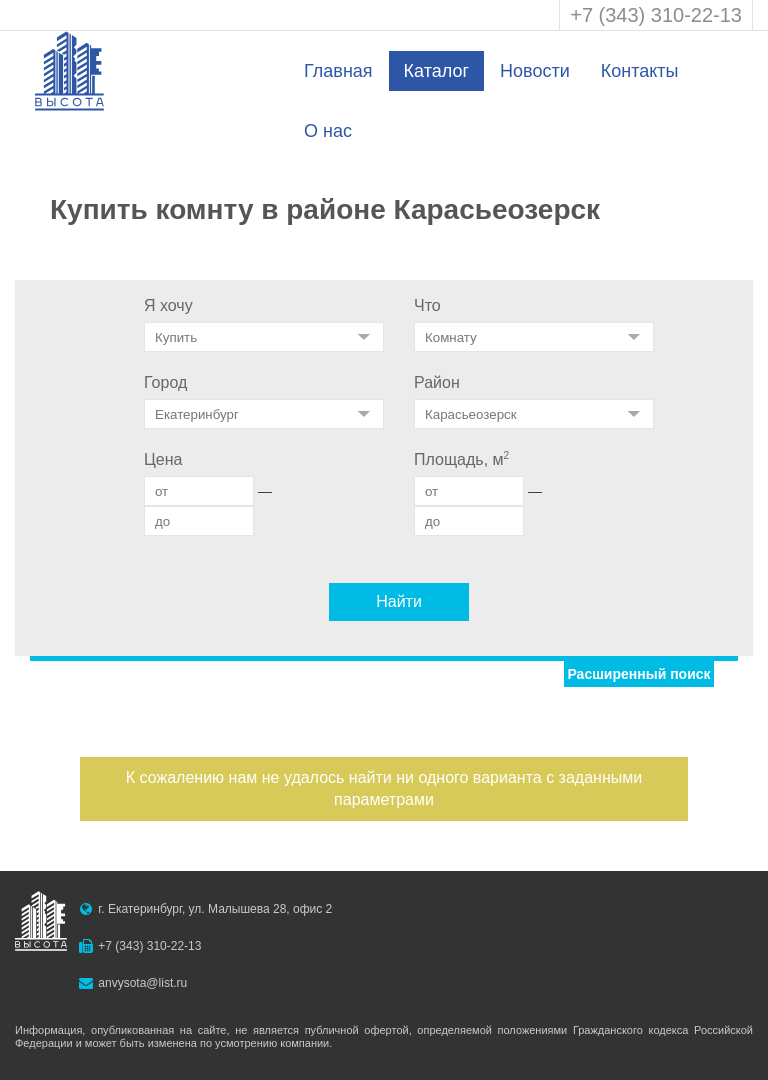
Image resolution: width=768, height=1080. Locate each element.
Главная (338, 71)
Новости (535, 71)
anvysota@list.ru (142, 983)
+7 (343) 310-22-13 (656, 15)
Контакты (640, 71)
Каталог (436, 71)
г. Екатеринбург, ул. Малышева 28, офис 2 (215, 909)
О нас (328, 131)
